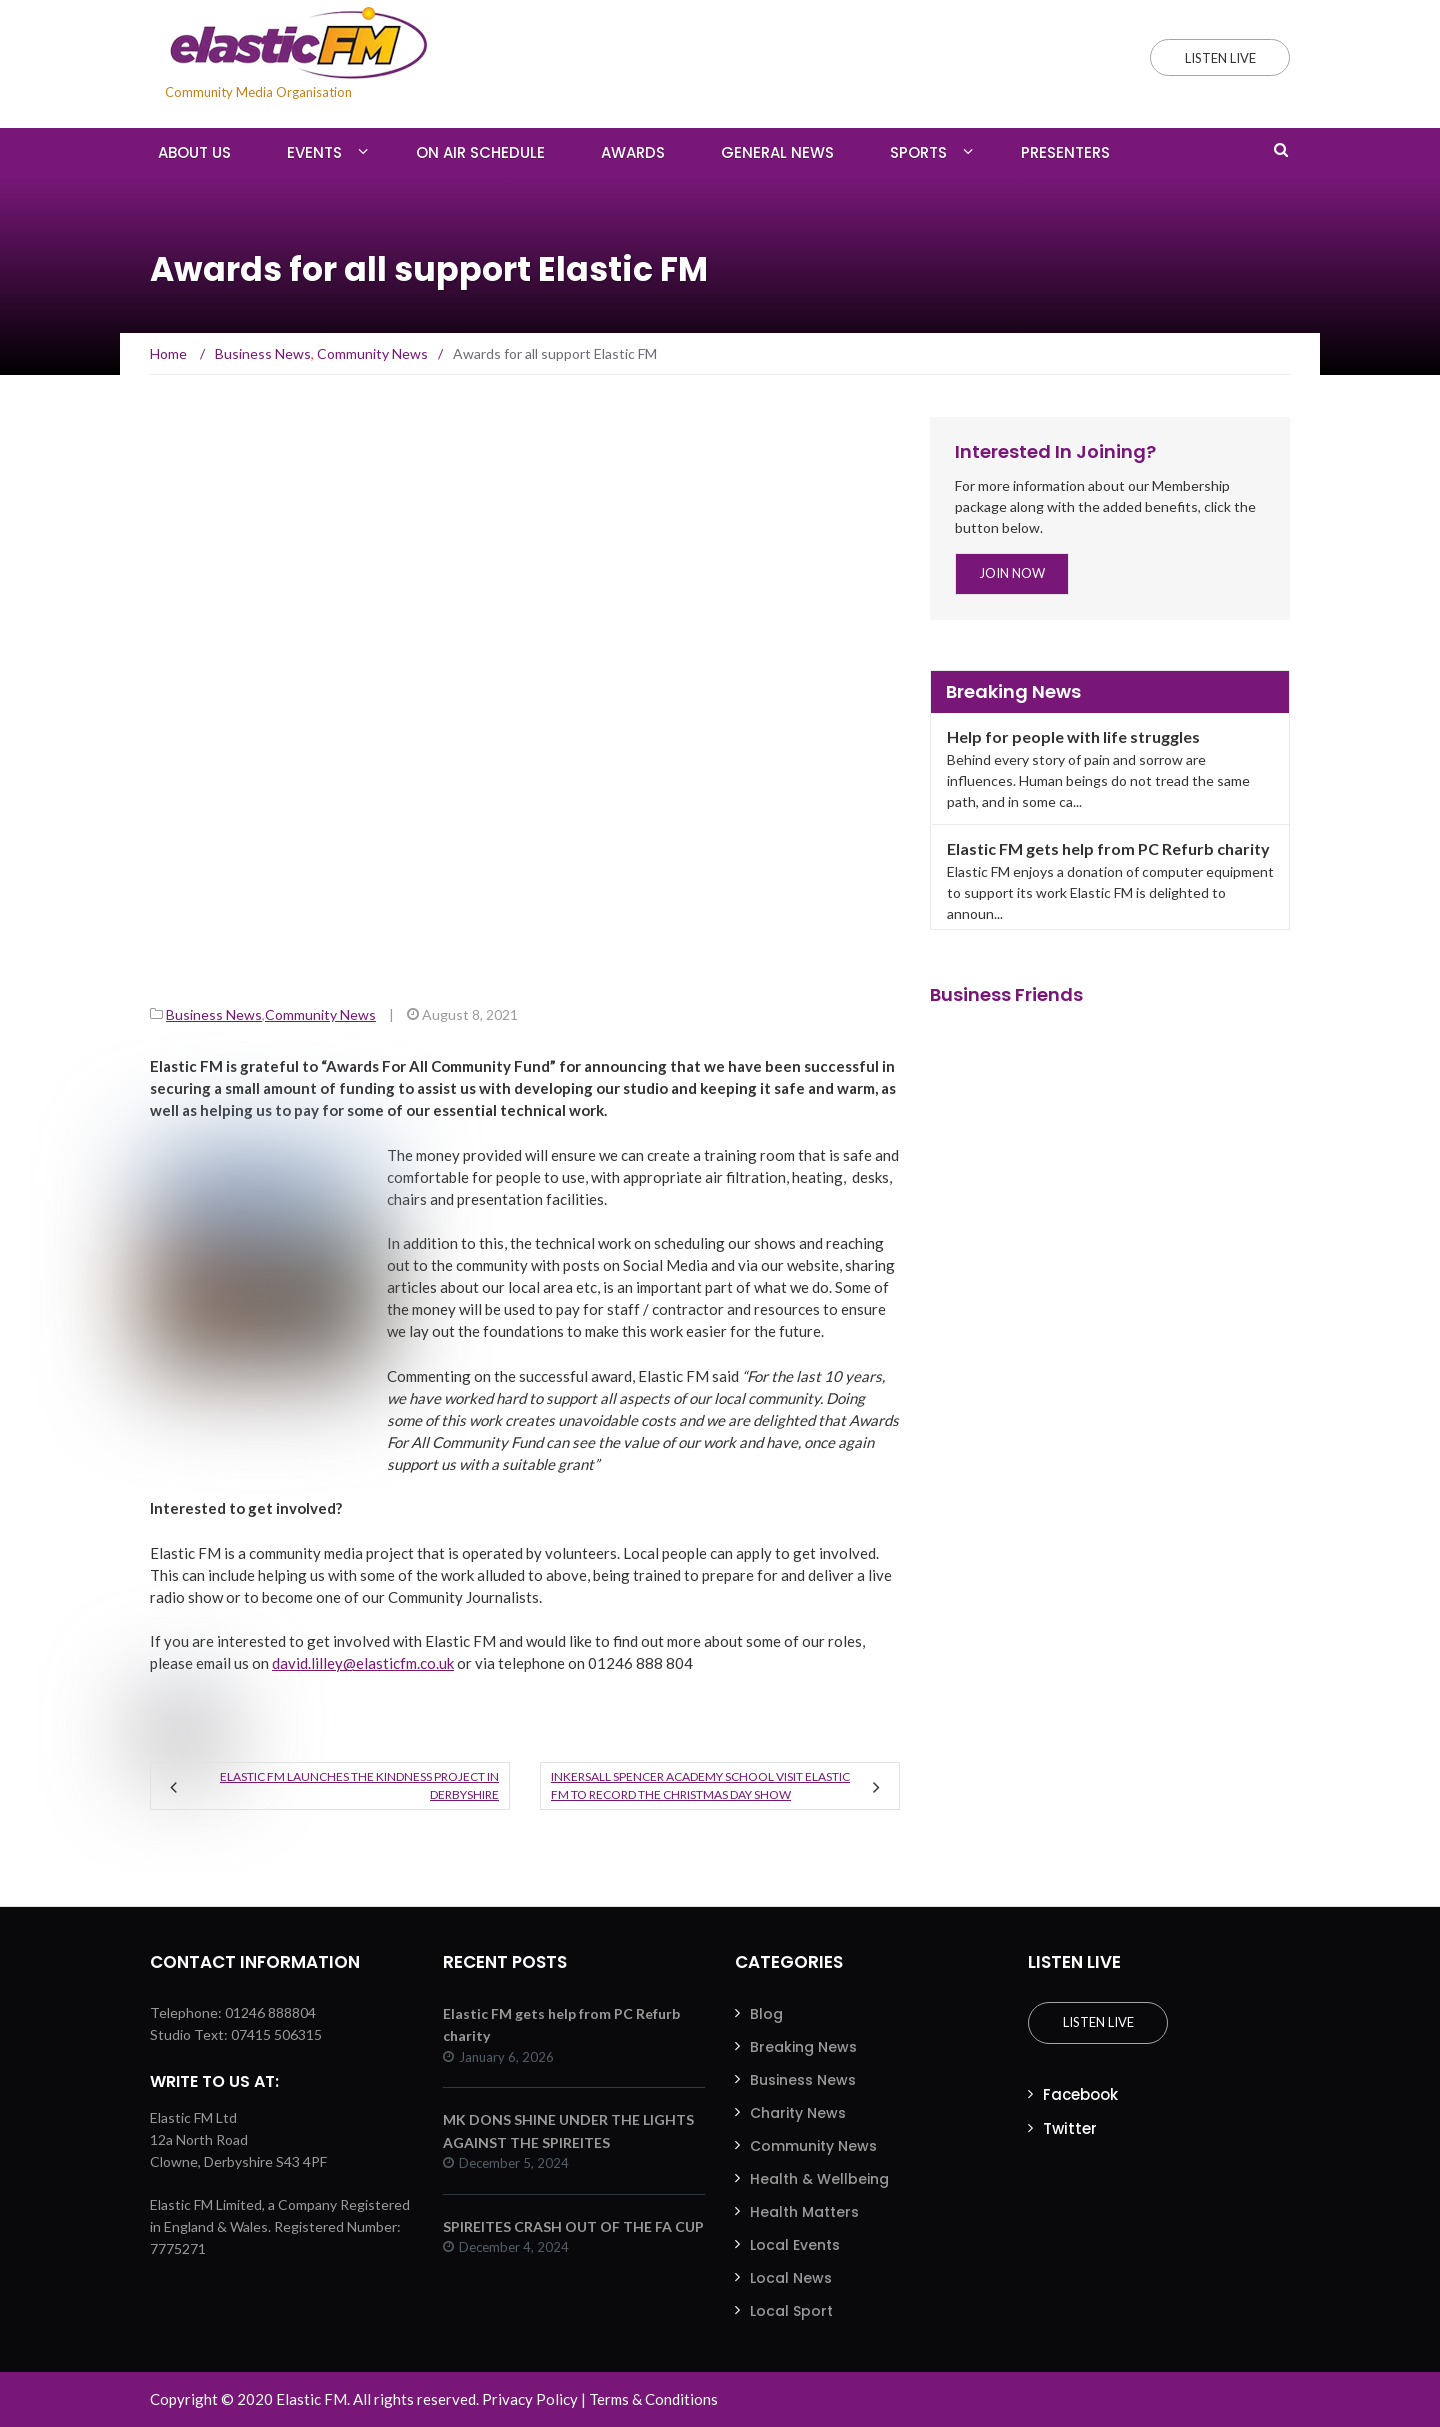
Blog (766, 2014)
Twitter (1070, 2128)
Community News (320, 1014)
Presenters (1065, 152)
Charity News (798, 2113)
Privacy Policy (530, 2399)
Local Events (795, 2245)
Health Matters (804, 2212)
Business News (214, 1014)
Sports (918, 152)
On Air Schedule (480, 152)
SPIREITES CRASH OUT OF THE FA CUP (573, 2226)
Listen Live (1097, 2022)
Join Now (1012, 573)
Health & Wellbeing (819, 2179)
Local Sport (791, 2311)
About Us (194, 152)
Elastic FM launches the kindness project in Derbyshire (359, 1785)
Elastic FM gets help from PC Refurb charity (1108, 848)
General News (777, 152)
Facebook (1080, 2094)
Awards (633, 152)
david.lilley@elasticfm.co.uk (363, 1663)
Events (314, 152)
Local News (791, 2278)
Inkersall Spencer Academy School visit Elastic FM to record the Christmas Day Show (700, 1785)
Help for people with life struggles (1073, 736)
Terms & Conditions (653, 2399)
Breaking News (803, 2047)
